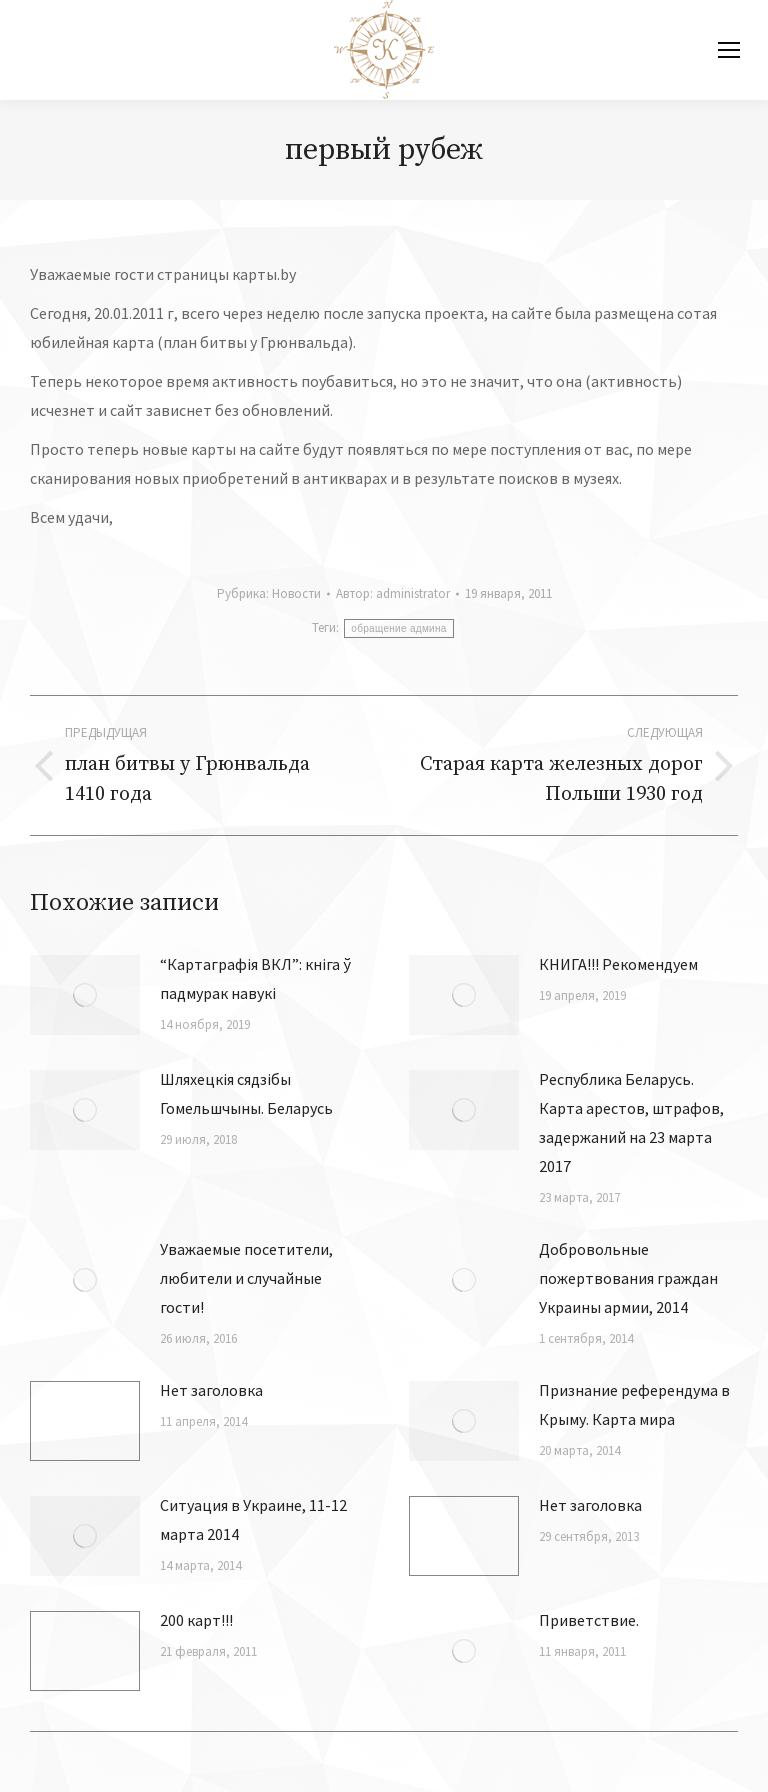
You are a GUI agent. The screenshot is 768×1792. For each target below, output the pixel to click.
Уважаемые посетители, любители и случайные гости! (246, 1278)
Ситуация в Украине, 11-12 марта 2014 (253, 1519)
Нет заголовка (211, 1390)
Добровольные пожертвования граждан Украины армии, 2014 (628, 1278)
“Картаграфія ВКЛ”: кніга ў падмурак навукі (255, 978)
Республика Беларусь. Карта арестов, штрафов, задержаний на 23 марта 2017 (631, 1122)
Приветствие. (589, 1620)
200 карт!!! (196, 1620)
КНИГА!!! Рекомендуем (618, 964)
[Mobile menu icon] (729, 50)
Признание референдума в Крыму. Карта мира (634, 1404)
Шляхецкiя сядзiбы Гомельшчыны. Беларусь (246, 1093)
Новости (296, 593)
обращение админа (398, 628)
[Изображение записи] (85, 995)
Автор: (393, 593)
